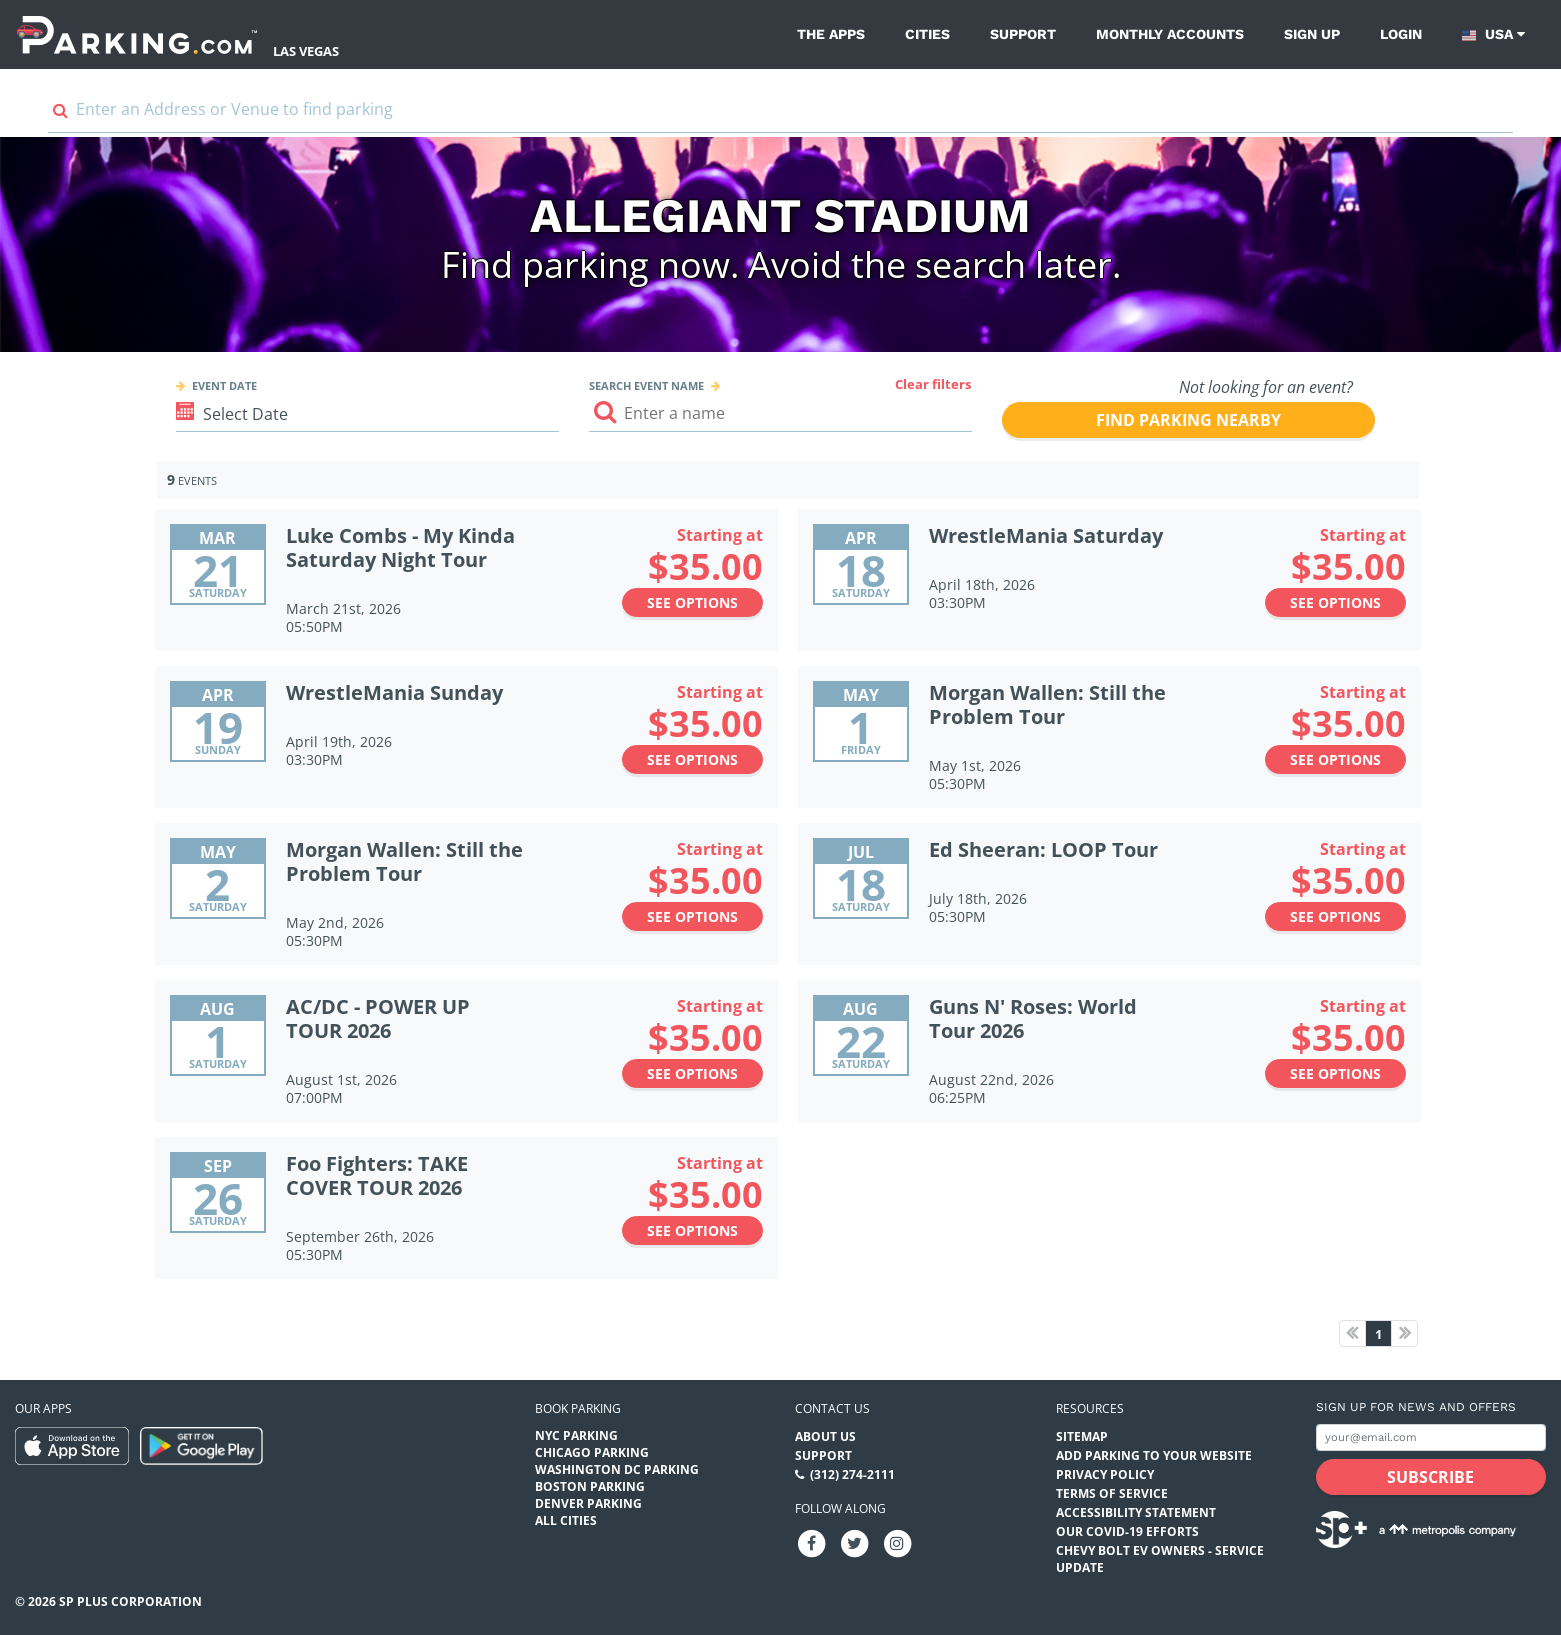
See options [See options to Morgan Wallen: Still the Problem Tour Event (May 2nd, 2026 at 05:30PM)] (692, 916)
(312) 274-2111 (852, 1474)
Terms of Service (1112, 1493)
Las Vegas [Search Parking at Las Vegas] (306, 51)
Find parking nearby (1188, 420)
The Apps (831, 34)
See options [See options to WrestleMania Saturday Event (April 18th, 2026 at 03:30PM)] (1335, 602)
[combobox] (780, 114)
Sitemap (1082, 1436)
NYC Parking (576, 1435)
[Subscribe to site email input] (1431, 1437)
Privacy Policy (1105, 1474)
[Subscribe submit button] (1431, 1477)
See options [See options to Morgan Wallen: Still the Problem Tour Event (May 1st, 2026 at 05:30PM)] (1335, 759)
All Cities (566, 1520)
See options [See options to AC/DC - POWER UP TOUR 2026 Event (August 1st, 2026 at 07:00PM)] (692, 1073)
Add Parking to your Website (1154, 1455)
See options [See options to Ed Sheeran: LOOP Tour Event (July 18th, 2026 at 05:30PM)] (1335, 916)
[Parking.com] (137, 34)
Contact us (832, 1408)
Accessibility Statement (1136, 1512)
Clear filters (933, 384)
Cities (927, 34)
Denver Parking (588, 1503)
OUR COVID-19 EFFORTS (1127, 1531)
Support (1023, 34)
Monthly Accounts (1170, 34)
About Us (825, 1436)
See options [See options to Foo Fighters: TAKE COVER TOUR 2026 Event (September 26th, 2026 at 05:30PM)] (692, 1230)
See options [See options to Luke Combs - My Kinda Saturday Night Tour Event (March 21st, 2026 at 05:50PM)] (692, 602)
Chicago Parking (592, 1452)
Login (1401, 34)
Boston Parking (590, 1486)
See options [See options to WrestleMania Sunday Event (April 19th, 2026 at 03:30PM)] (692, 759)
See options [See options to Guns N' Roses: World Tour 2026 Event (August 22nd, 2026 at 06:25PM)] (1335, 1073)
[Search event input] (780, 413)
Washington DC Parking (617, 1469)
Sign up (1312, 34)
